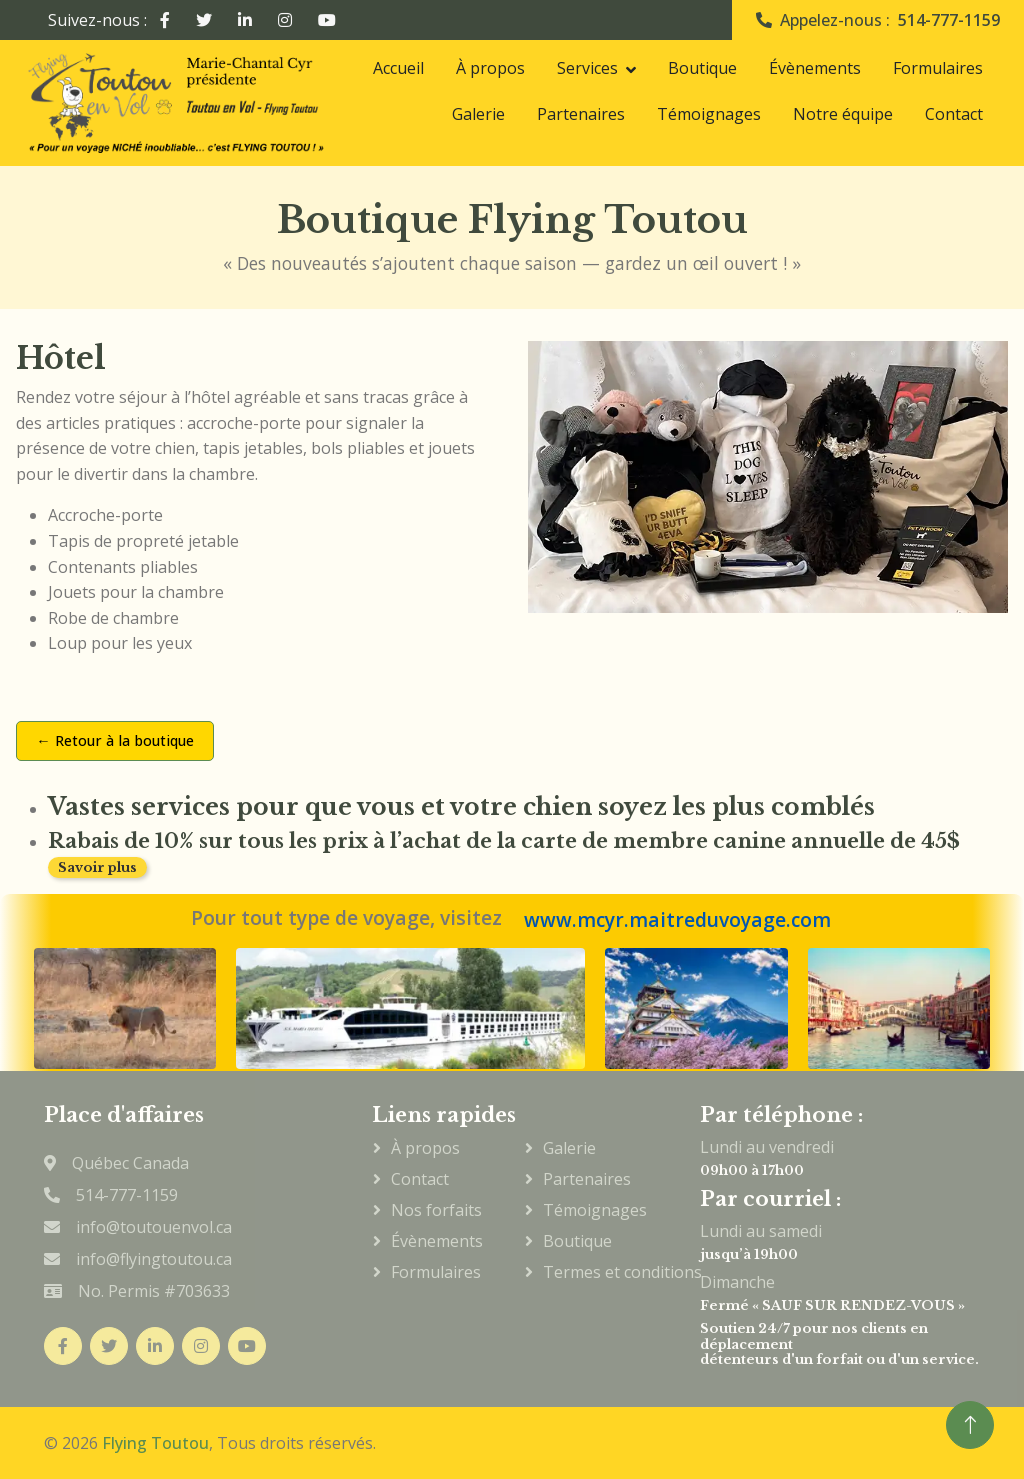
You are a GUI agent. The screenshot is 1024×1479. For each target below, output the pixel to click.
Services (587, 68)
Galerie (478, 114)
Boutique (702, 68)
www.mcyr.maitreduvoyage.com (677, 920)
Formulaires (938, 68)
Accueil (398, 68)
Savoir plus (97, 867)
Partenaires (581, 114)
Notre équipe (843, 114)
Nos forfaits (436, 1210)
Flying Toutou (155, 1443)
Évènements (815, 68)
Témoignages (709, 114)
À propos (490, 68)
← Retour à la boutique (114, 740)
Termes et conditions (597, 1272)
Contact (954, 114)
